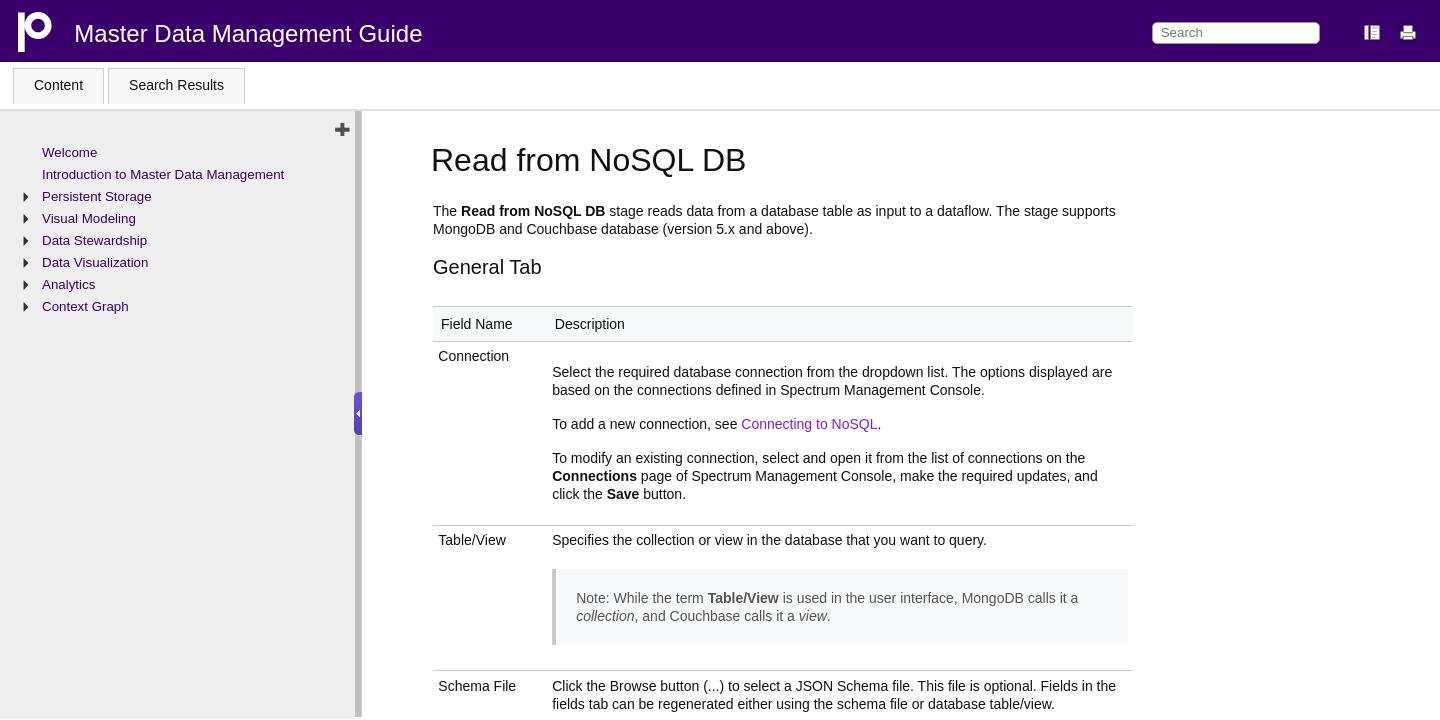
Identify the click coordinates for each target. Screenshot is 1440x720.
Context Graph (85, 306)
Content (58, 85)
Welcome (69, 152)
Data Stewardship (94, 240)
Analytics (68, 284)
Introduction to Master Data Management (163, 174)
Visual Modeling (89, 218)
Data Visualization (95, 262)
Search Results (176, 85)
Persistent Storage (97, 196)
